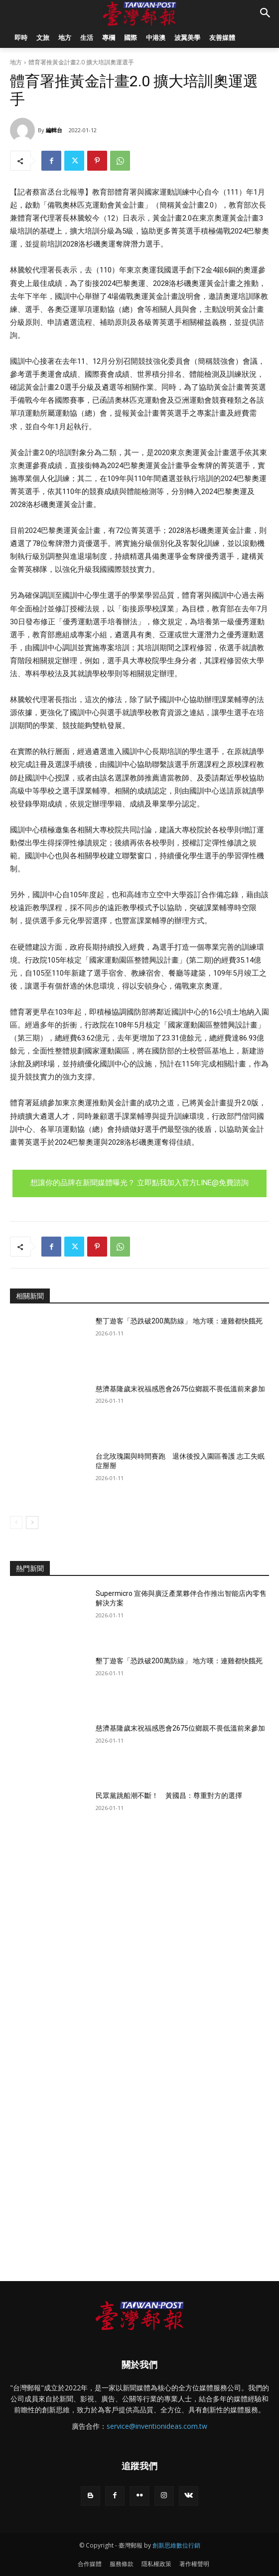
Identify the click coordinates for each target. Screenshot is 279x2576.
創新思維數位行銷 (176, 2545)
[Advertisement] (139, 1932)
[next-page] (32, 1522)
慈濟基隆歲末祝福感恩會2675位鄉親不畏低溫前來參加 (180, 1389)
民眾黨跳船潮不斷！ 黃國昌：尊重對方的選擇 (169, 1796)
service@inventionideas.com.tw (157, 2426)
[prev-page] (16, 1522)
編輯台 (54, 130)
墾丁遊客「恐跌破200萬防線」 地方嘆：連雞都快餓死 (179, 1321)
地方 (16, 62)
